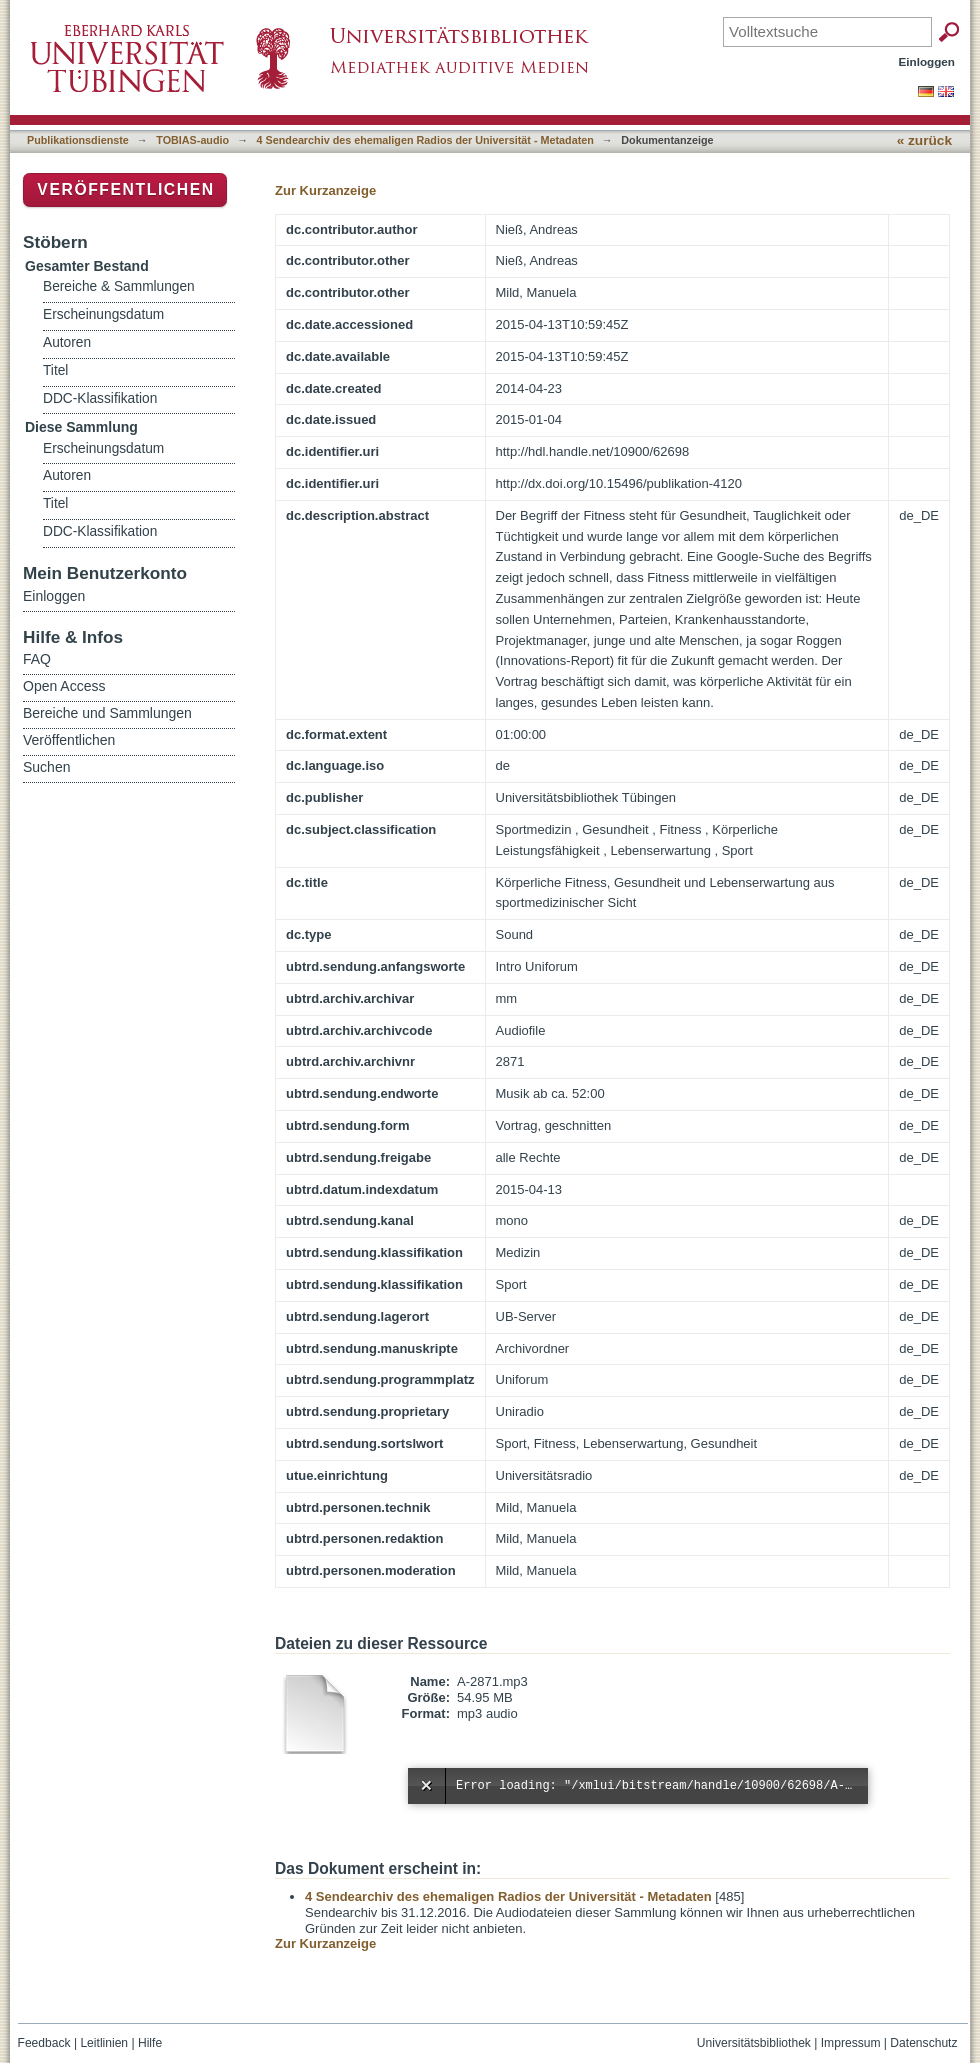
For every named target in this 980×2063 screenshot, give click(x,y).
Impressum (851, 2043)
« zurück (924, 140)
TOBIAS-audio (192, 140)
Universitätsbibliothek (754, 2043)
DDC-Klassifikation (100, 398)
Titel (55, 370)
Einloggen (927, 61)
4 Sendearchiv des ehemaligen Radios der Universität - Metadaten (425, 140)
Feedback (44, 2043)
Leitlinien (104, 2043)
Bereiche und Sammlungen (107, 713)
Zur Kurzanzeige (325, 190)
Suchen (46, 767)
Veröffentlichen (125, 189)
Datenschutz (923, 2043)
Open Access (64, 686)
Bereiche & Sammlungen (119, 286)
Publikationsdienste (78, 140)
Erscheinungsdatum (103, 314)
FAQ (37, 659)
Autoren (67, 342)
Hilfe (150, 2043)
